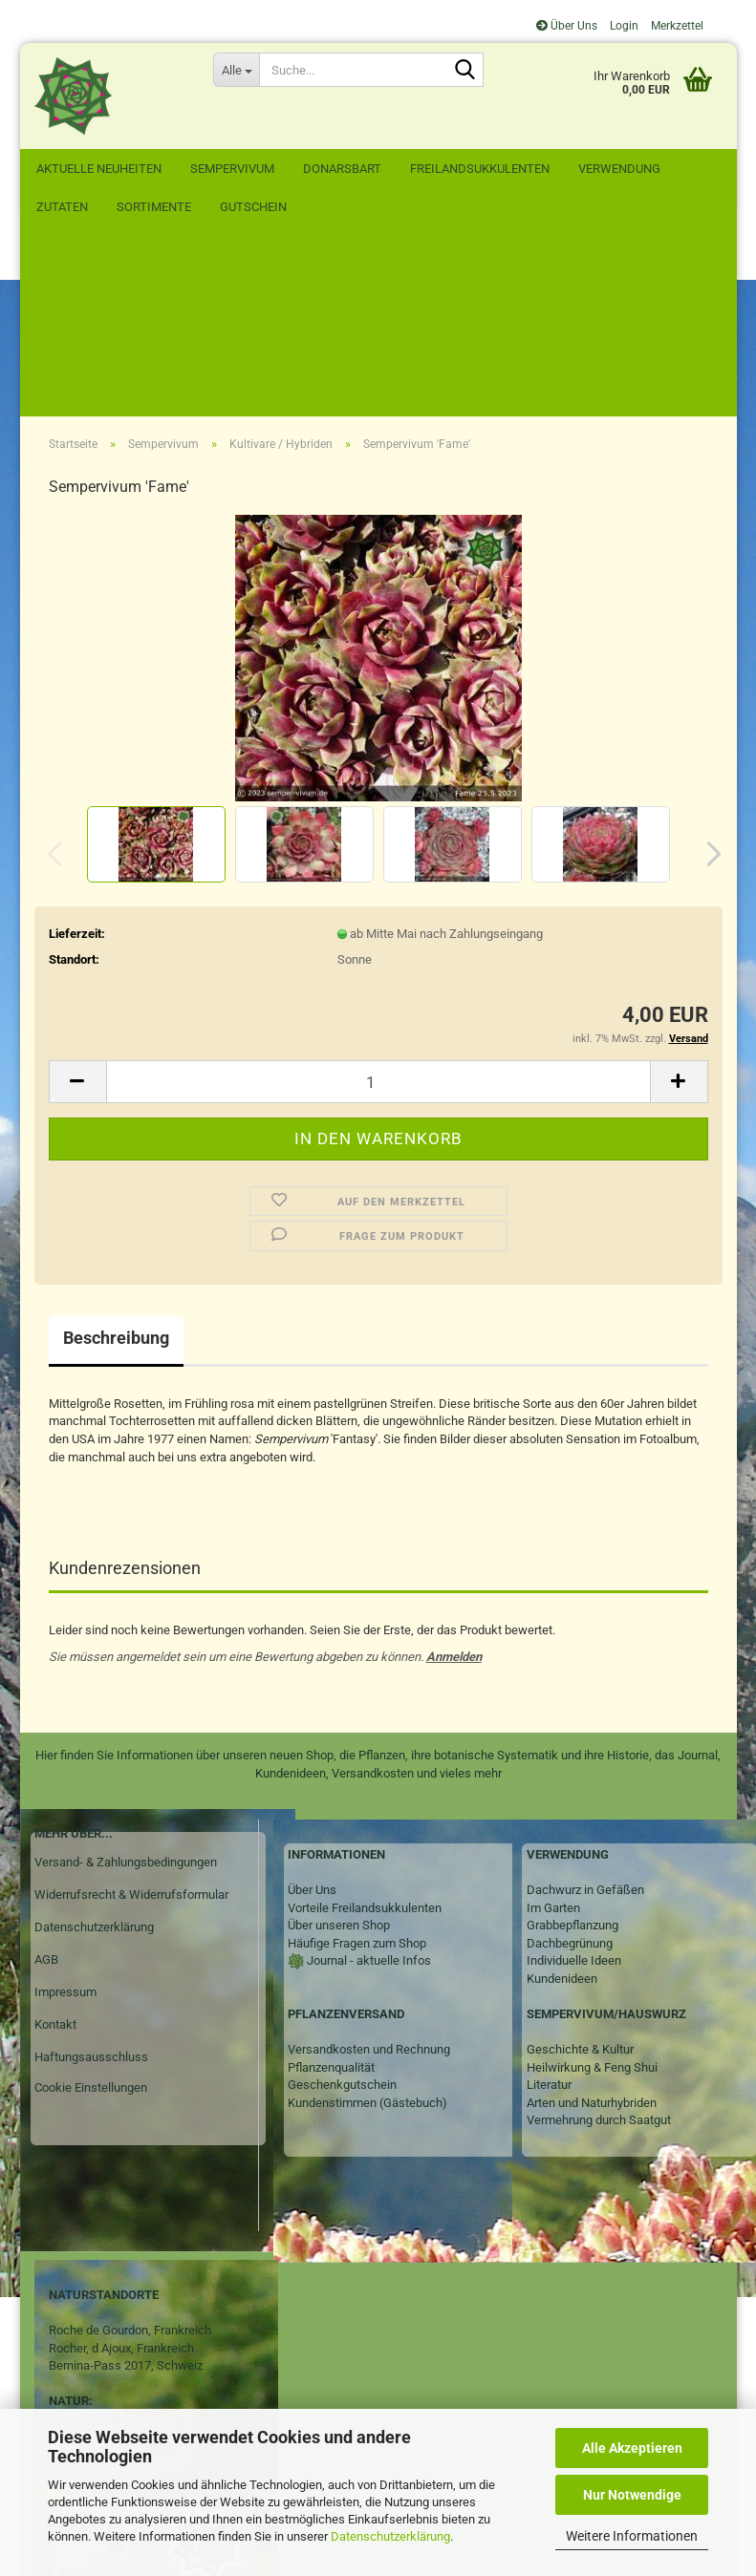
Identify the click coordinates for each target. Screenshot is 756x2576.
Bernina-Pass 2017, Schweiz (126, 2192)
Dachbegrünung (570, 1770)
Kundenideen (562, 1806)
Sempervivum (232, 168)
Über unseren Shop (339, 1752)
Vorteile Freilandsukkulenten (365, 1735)
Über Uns (566, 25)
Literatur (549, 1912)
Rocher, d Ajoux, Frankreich (121, 2175)
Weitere (603, 168)
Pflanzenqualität (331, 1894)
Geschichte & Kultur (580, 1876)
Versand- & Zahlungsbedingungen (125, 1689)
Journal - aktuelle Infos (367, 1787)
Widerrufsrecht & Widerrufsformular (131, 1721)
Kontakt (55, 1851)
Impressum (65, 1819)
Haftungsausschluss (91, 1884)
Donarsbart (342, 168)
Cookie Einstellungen (90, 1914)
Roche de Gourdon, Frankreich (130, 2157)
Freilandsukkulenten (480, 168)
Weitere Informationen (632, 2536)
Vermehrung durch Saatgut (599, 1947)
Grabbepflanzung (572, 1752)
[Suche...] (236, 70)
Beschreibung (116, 1165)
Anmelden (454, 1484)
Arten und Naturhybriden (592, 1930)
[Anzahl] (378, 908)
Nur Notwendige (632, 2494)
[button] (708, 681)
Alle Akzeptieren (632, 2448)
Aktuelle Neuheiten (99, 168)
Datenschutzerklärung (390, 2536)
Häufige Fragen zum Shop (357, 1770)
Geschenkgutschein (342, 1912)
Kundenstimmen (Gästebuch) (367, 1930)
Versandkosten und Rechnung (369, 1876)
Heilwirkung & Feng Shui (592, 1894)
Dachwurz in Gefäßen (585, 1717)
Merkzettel (675, 25)
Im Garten (553, 1735)
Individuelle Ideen (574, 1787)
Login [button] (622, 25)
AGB (46, 1786)
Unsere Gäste (85, 2246)
